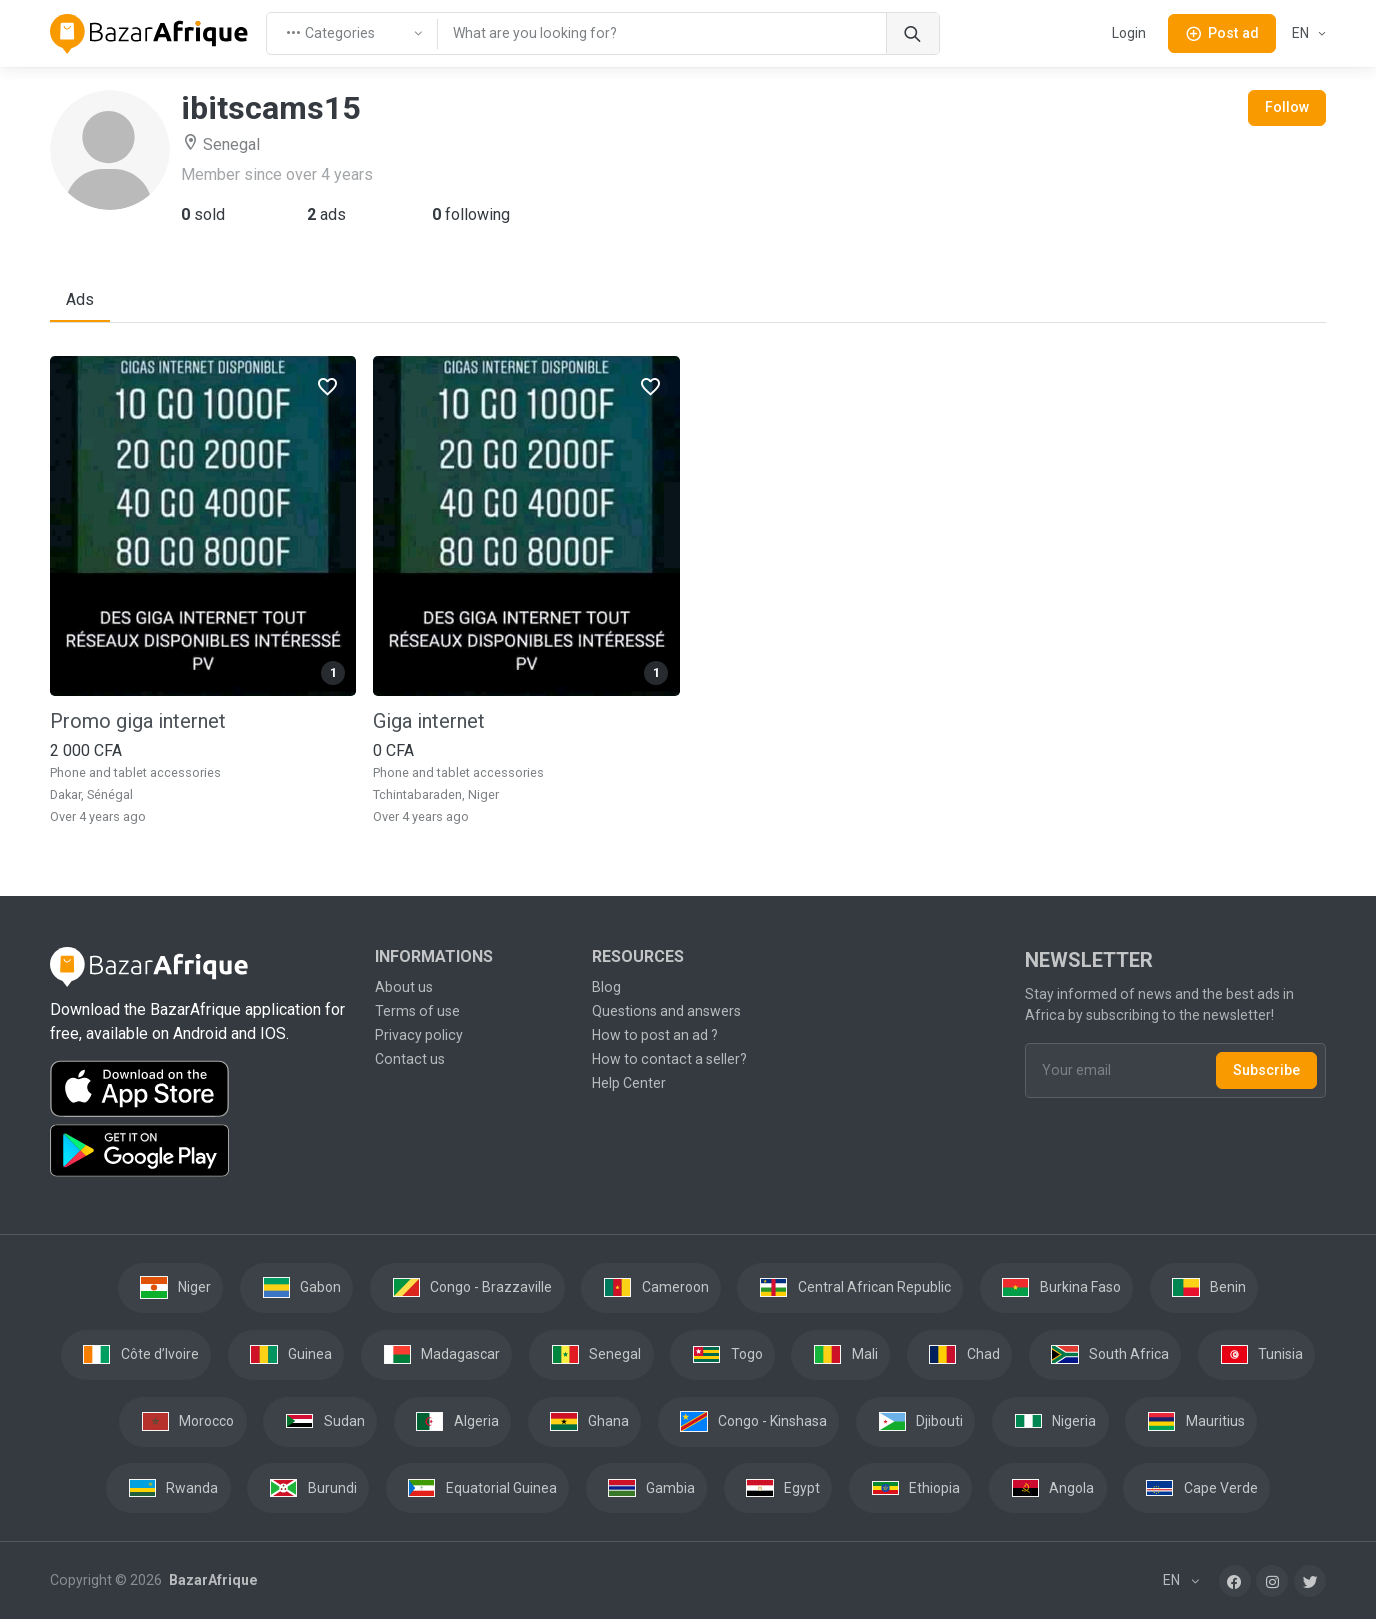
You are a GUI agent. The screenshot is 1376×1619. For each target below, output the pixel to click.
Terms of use (417, 1011)
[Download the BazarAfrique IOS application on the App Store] (200, 1089)
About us (404, 987)
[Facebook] (1235, 1581)
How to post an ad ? (655, 1035)
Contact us (410, 1059)
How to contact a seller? (669, 1059)
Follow (1287, 107)
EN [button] (1302, 33)
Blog (606, 987)
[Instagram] (1272, 1581)
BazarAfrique (211, 1580)
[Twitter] (1310, 1581)
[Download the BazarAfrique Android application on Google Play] (200, 1151)
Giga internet (429, 721)
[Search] (912, 33)
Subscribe (1266, 1070)
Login (1129, 33)
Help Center (629, 1083)
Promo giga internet (138, 721)
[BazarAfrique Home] (149, 34)
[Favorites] (327, 386)
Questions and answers (666, 1011)
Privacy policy (419, 1035)
